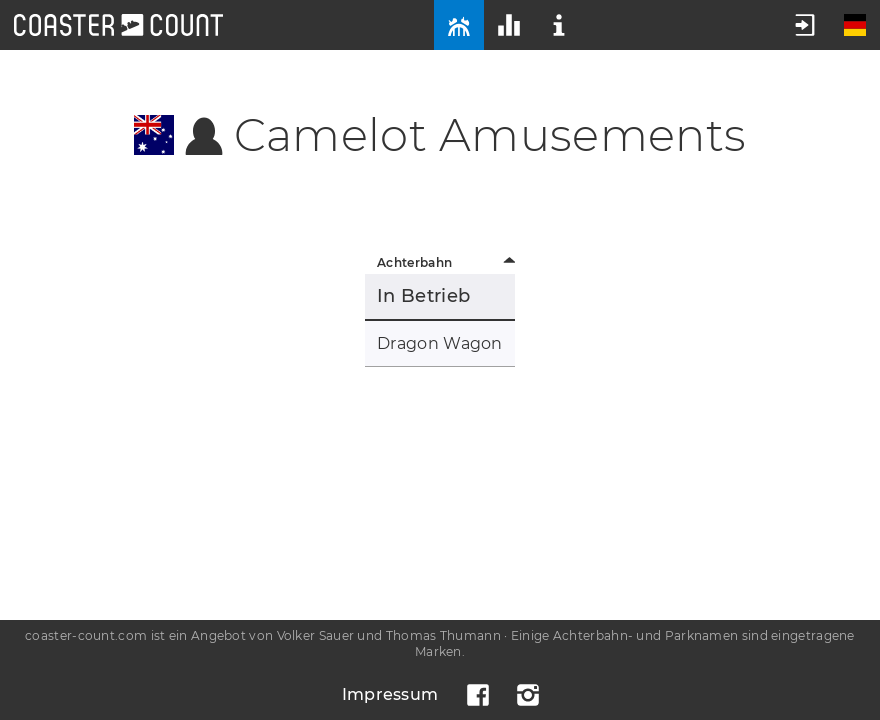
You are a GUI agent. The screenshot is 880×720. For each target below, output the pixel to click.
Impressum (390, 694)
